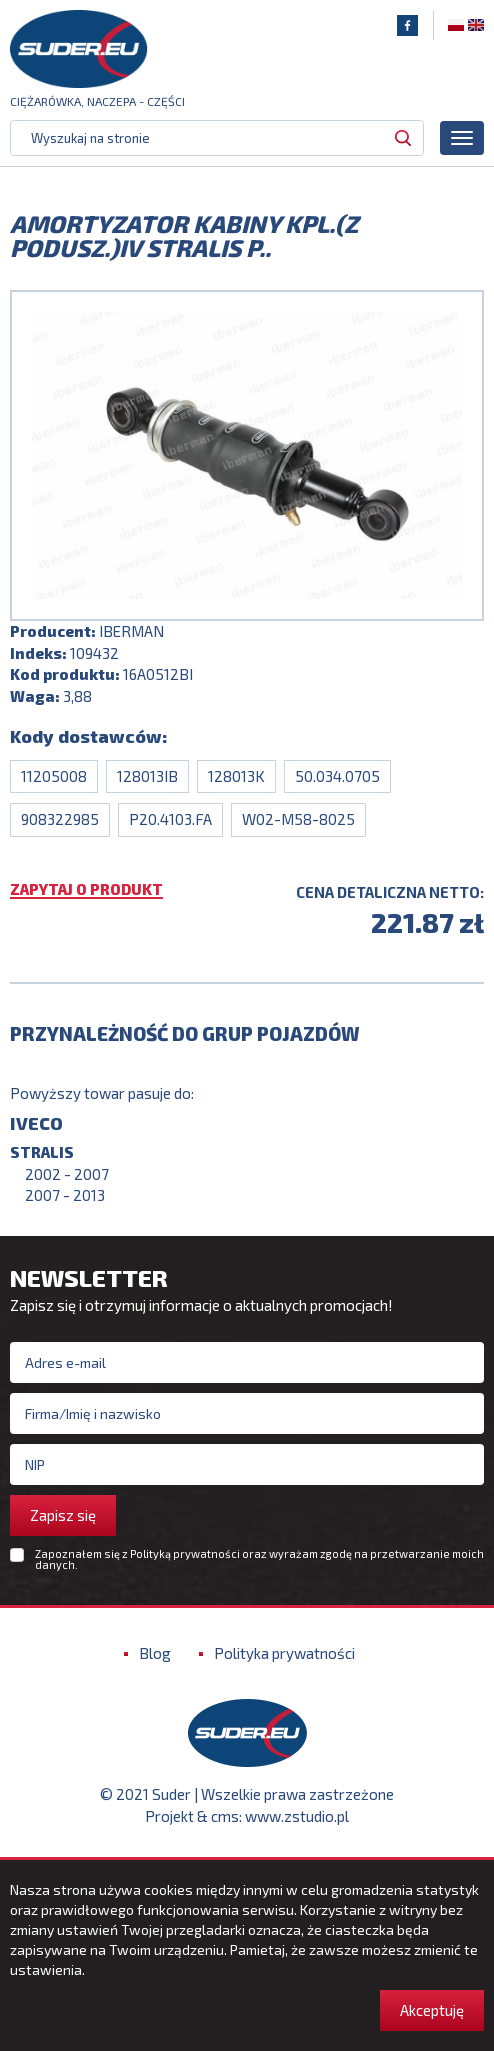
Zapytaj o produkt (86, 890)
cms (225, 1816)
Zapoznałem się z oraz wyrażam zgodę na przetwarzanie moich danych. (259, 1559)
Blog (155, 1653)
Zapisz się (63, 1515)
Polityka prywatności (284, 1653)
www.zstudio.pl (297, 1816)
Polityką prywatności (185, 1553)
